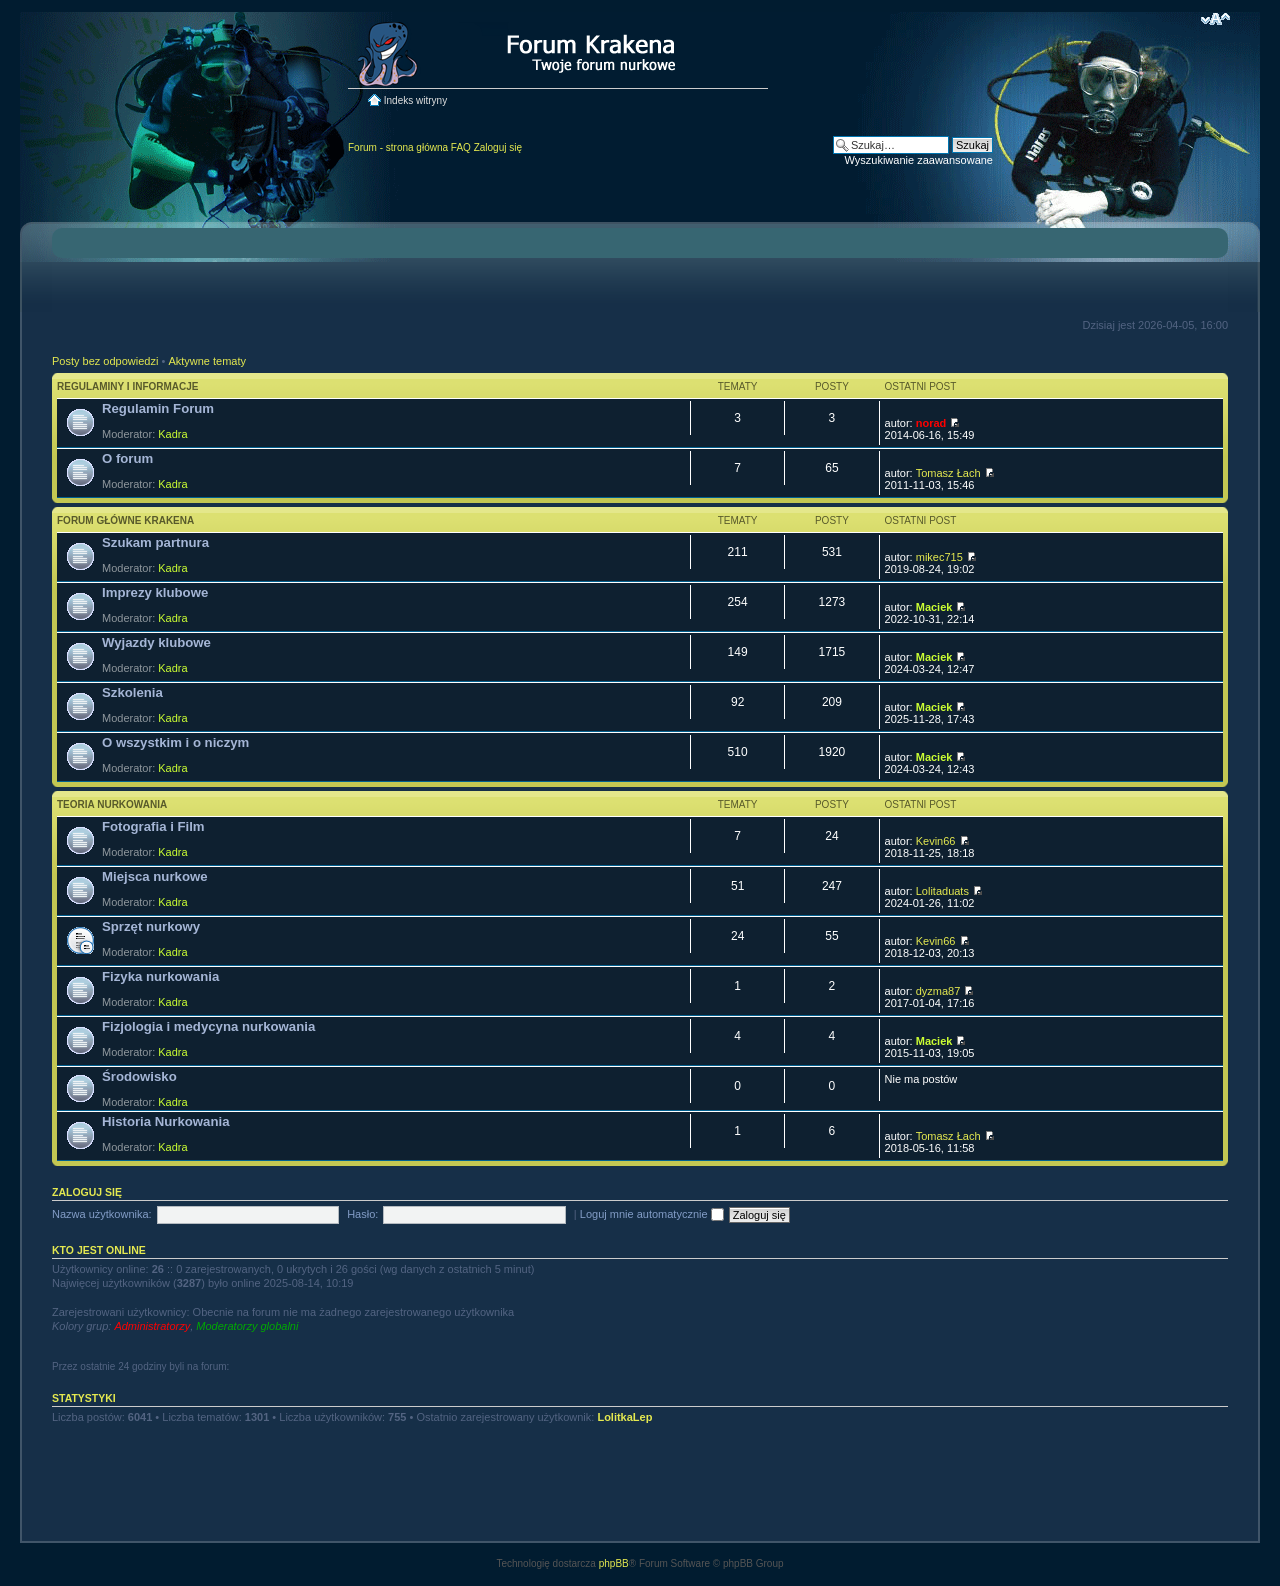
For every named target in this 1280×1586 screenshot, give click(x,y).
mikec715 (939, 557)
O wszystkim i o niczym (175, 742)
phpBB (614, 1563)
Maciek (934, 607)
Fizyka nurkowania (160, 976)
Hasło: (362, 1214)
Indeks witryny (415, 100)
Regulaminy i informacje (128, 386)
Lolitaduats (942, 891)
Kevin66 (936, 841)
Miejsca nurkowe (155, 876)
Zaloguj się (498, 147)
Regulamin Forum (158, 408)
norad (931, 423)
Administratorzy (152, 1326)
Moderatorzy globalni (247, 1326)
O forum (127, 458)
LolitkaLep (624, 1417)
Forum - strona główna (398, 147)
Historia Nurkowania (166, 1121)
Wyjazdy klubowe (156, 642)
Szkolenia (132, 692)
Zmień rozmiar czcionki (1215, 19)
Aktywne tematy (207, 361)
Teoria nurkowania (112, 804)
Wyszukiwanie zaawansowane (919, 160)
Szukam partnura (155, 542)
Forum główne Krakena (125, 520)
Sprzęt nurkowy (151, 926)
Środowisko (139, 1076)
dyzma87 (938, 991)
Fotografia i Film (153, 826)
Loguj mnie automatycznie (652, 1214)
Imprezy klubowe (155, 592)
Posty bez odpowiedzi (105, 361)
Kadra (172, 434)
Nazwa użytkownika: (102, 1214)
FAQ (461, 147)
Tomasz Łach (948, 473)
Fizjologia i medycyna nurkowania (208, 1026)
